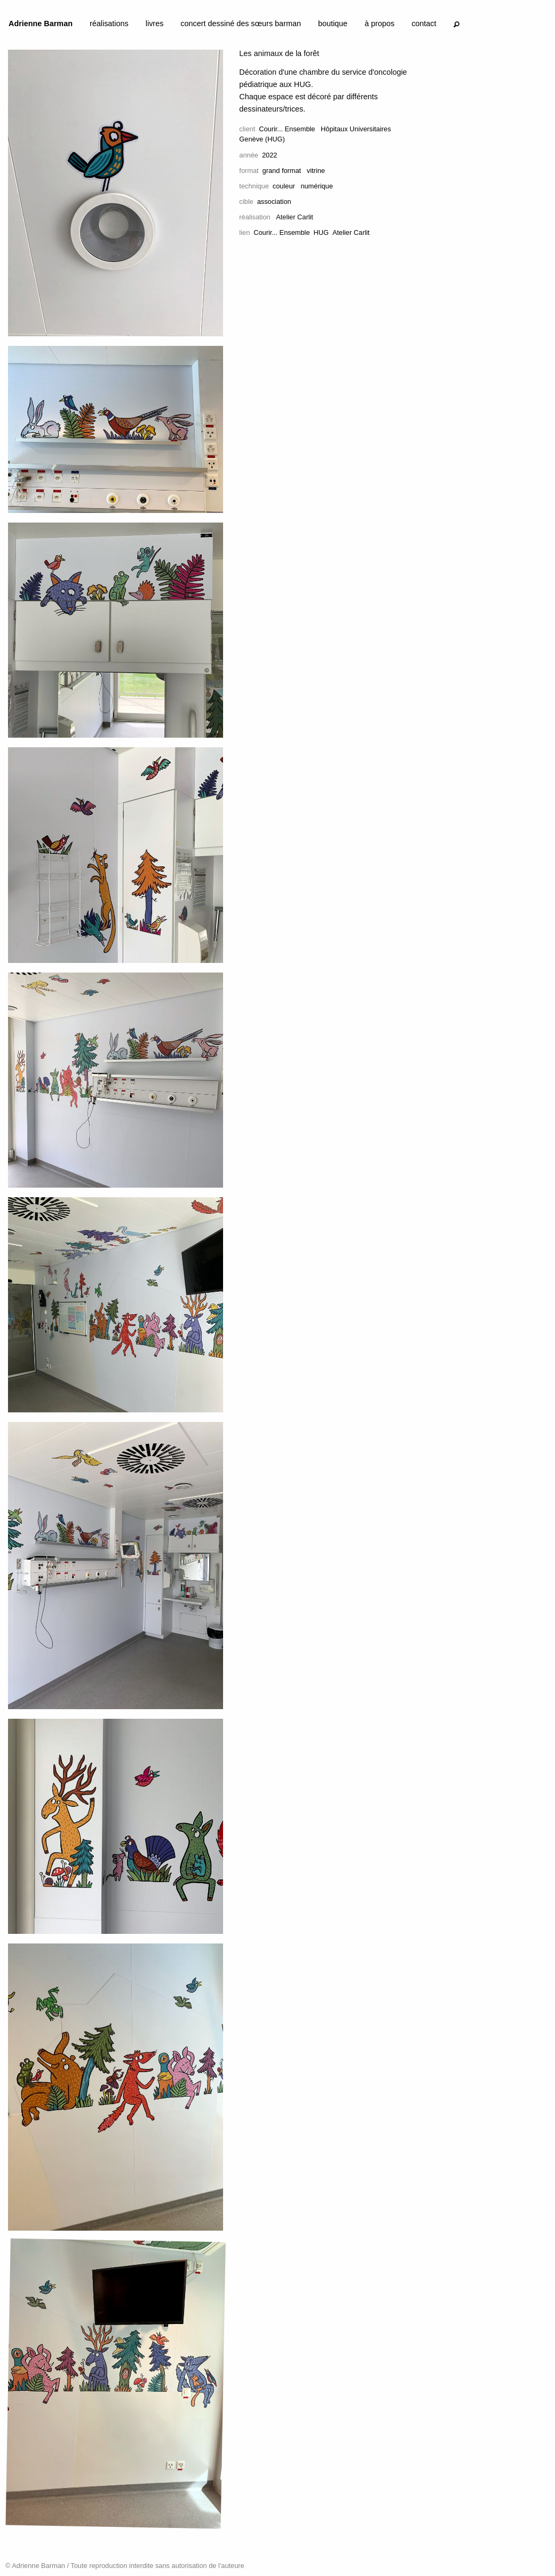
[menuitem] (40, 26)
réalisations (109, 23)
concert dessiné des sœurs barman (240, 23)
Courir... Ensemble (287, 129)
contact (423, 23)
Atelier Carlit (351, 232)
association (274, 201)
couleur (284, 186)
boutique (332, 23)
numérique (316, 186)
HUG (321, 232)
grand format (282, 171)
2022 (269, 155)
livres (155, 23)
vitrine (316, 171)
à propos (379, 23)
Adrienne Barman (41, 23)
